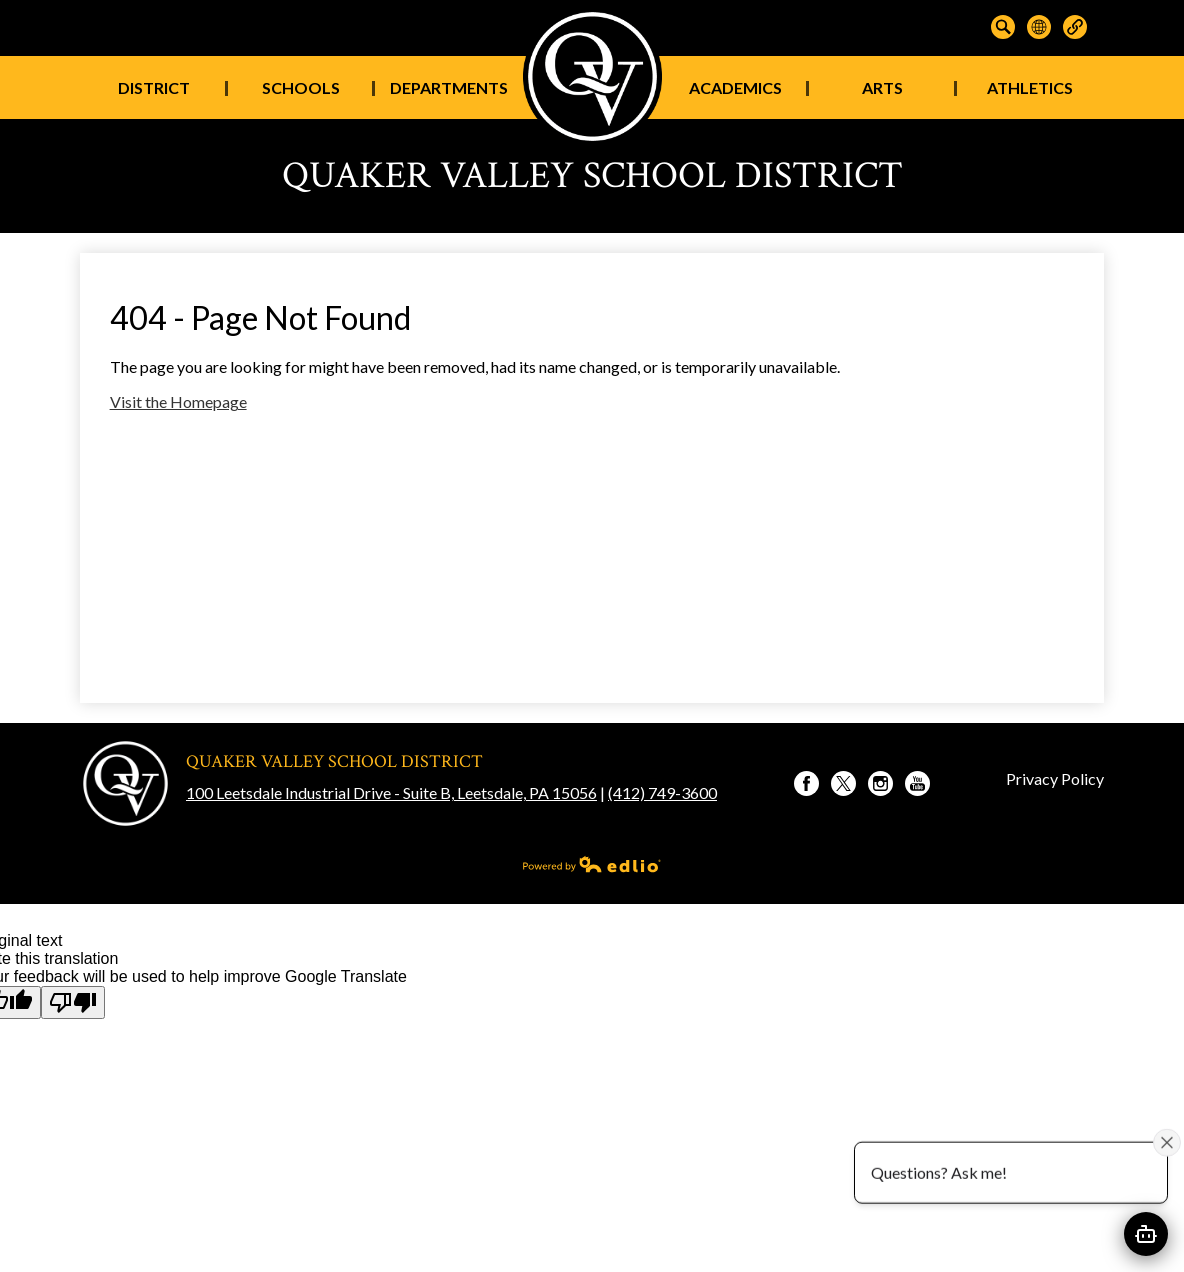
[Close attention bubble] (1167, 1142)
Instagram (880, 786)
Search (1003, 27)
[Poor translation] (73, 1002)
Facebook (806, 786)
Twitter (843, 786)
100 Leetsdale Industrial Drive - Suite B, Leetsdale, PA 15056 (391, 792)
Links (1075, 27)
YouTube (917, 786)
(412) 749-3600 (662, 792)
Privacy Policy (1055, 778)
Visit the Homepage (178, 401)
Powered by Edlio (592, 864)
